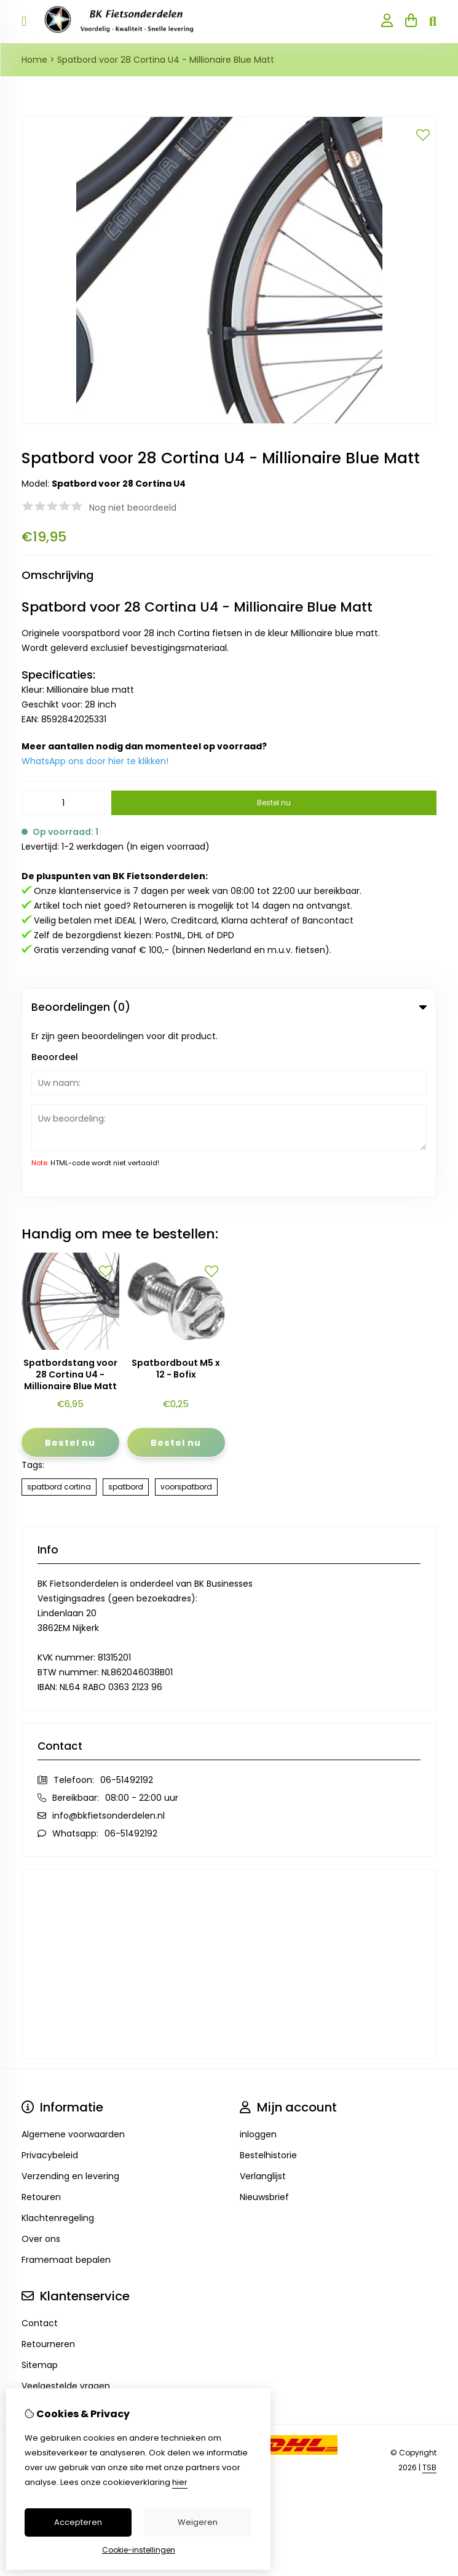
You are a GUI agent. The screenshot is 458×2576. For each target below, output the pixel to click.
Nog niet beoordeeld (132, 507)
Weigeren (198, 2522)
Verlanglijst (263, 2006)
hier (180, 2482)
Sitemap (40, 2194)
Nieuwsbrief (264, 2026)
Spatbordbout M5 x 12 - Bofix (176, 1198)
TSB (429, 2296)
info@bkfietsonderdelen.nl (108, 1645)
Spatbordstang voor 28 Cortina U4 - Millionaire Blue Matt (70, 1204)
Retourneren (48, 2173)
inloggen (258, 1964)
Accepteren (78, 2522)
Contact (40, 2153)
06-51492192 (126, 1609)
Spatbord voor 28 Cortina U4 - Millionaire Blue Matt (165, 60)
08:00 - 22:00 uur (141, 1627)
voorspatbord (186, 1316)
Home (34, 60)
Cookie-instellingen (138, 2550)
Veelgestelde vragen (66, 2215)
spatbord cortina (59, 1316)
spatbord (125, 1316)
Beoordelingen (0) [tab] (229, 1007)
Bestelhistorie (268, 1985)
